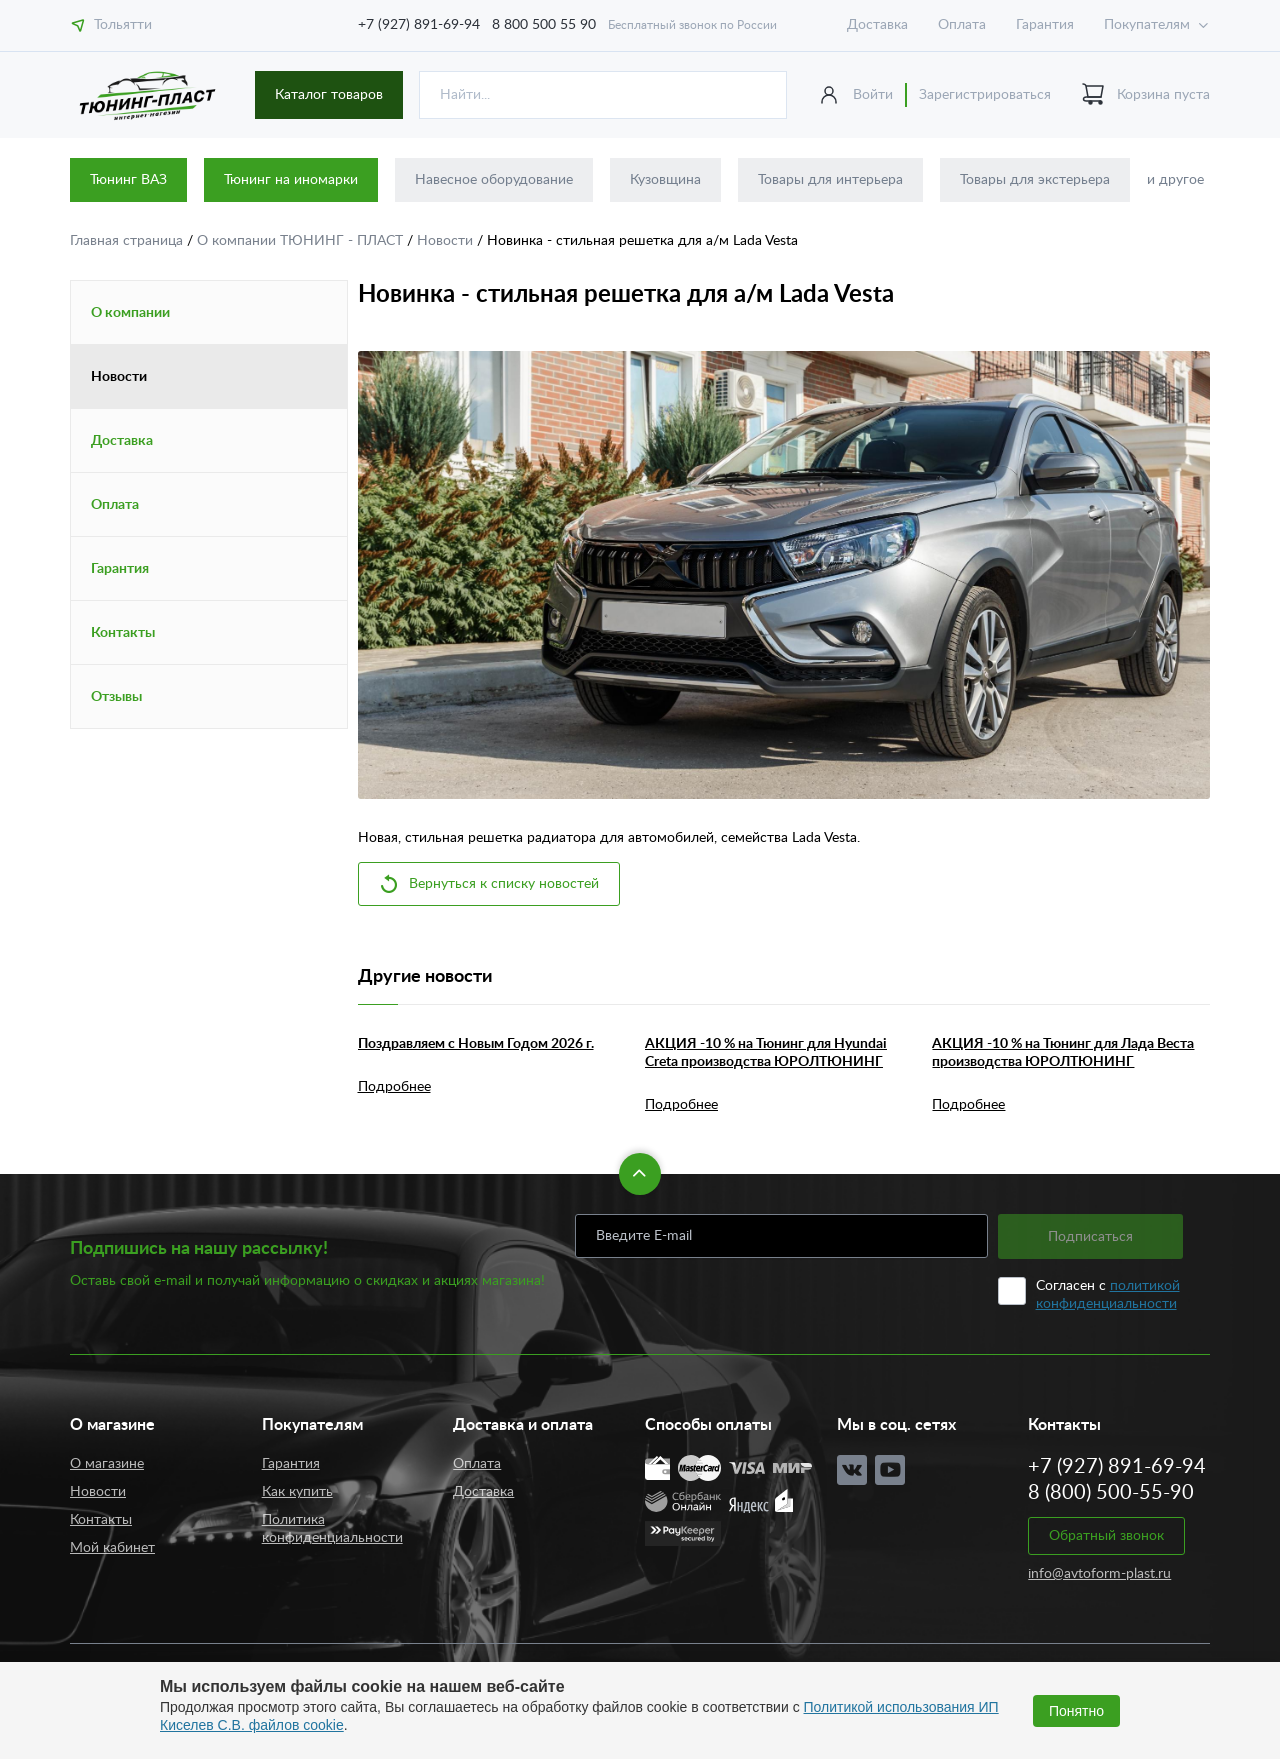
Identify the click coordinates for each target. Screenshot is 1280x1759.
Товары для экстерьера (1035, 180)
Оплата (962, 25)
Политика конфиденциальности (332, 1529)
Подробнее (394, 1087)
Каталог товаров (329, 95)
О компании (130, 313)
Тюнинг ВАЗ (128, 180)
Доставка (877, 25)
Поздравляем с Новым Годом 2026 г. (476, 1044)
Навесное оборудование (494, 180)
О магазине (107, 1464)
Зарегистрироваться (985, 95)
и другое (1175, 180)
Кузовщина (665, 180)
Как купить (297, 1492)
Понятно (1076, 1711)
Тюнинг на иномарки (291, 180)
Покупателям (1147, 25)
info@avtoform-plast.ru (1099, 1574)
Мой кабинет (112, 1548)
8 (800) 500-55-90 (1111, 1493)
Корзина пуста (1145, 95)
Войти (873, 95)
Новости (447, 241)
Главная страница (128, 241)
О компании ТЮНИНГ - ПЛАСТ (302, 241)
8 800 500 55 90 (544, 25)
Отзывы (116, 697)
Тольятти (111, 25)
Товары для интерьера (830, 180)
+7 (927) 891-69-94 (419, 25)
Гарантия (1045, 25)
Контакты (123, 633)
